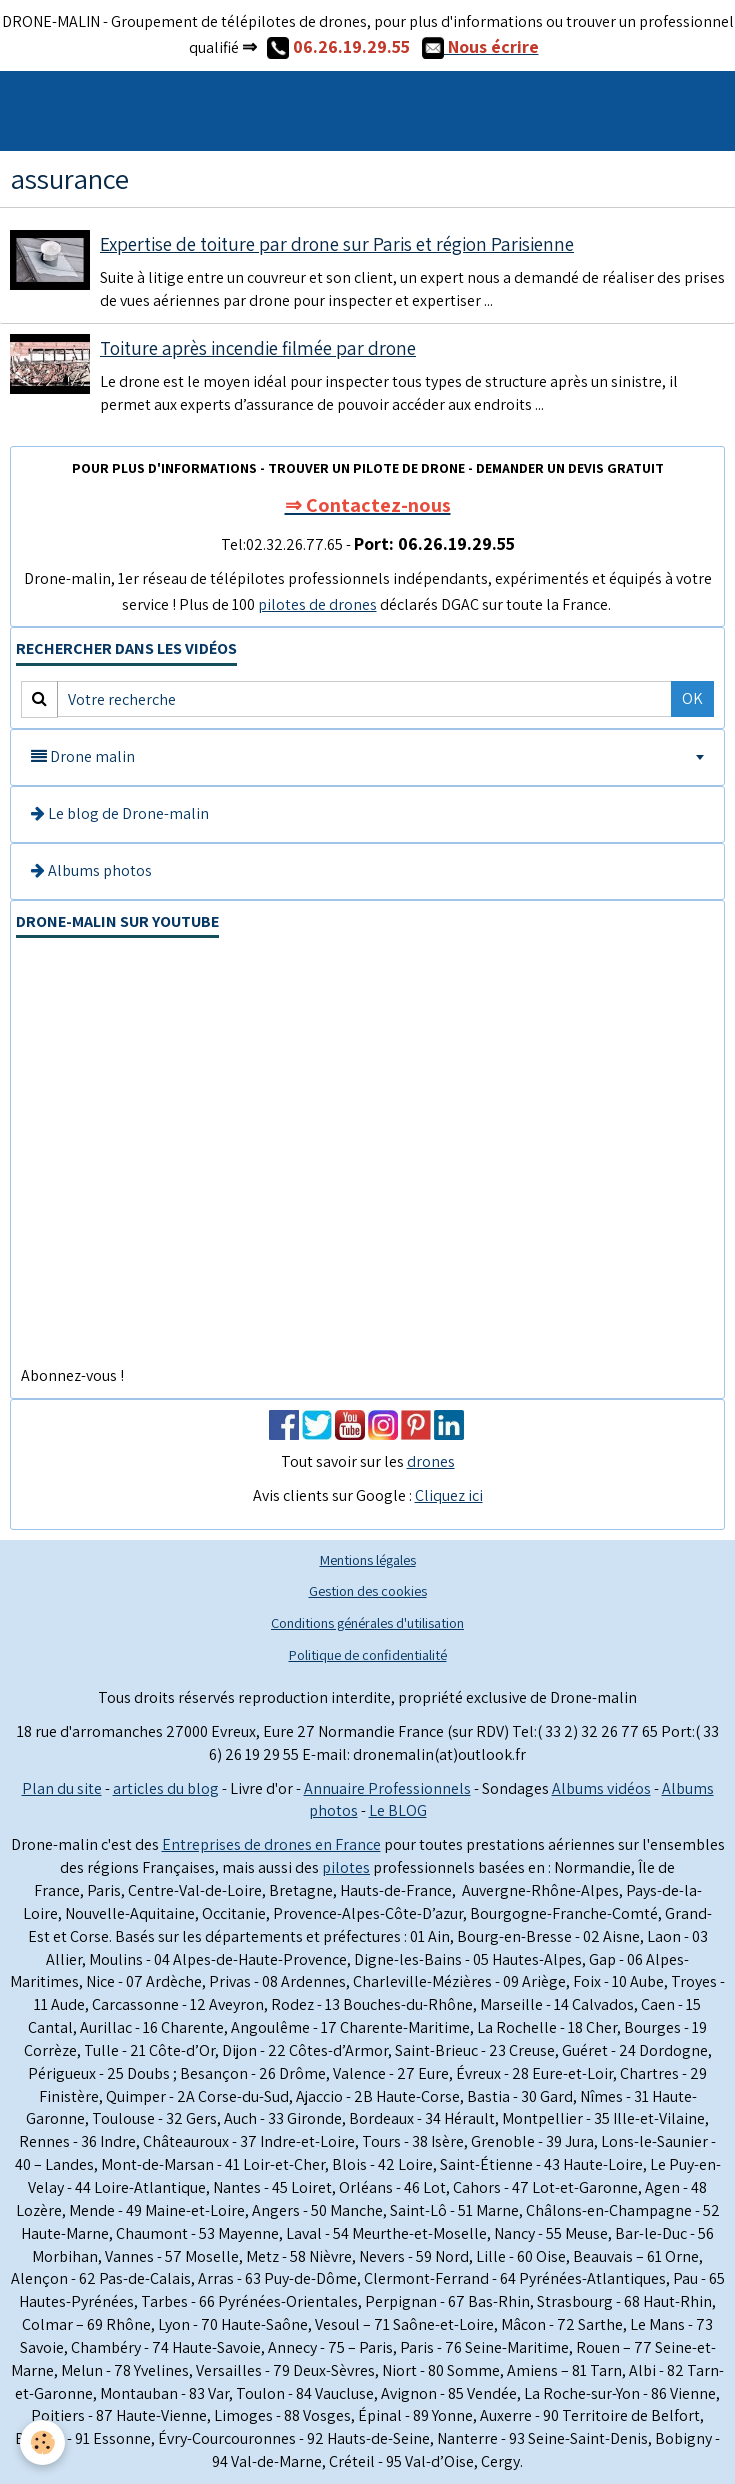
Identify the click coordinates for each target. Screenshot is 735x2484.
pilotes (346, 1867)
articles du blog (166, 1788)
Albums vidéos (601, 1788)
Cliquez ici (449, 1495)
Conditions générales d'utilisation (367, 1622)
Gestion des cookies (368, 1590)
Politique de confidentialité (368, 1654)
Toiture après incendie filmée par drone (258, 348)
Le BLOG (398, 1810)
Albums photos (91, 870)
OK (692, 698)
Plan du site (62, 1788)
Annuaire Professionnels (387, 1788)
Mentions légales (368, 1559)
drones (431, 1461)
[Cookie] (42, 2442)
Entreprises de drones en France (271, 1844)
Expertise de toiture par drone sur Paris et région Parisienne (337, 244)
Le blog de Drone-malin (120, 813)
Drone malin (83, 756)
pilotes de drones (317, 604)
